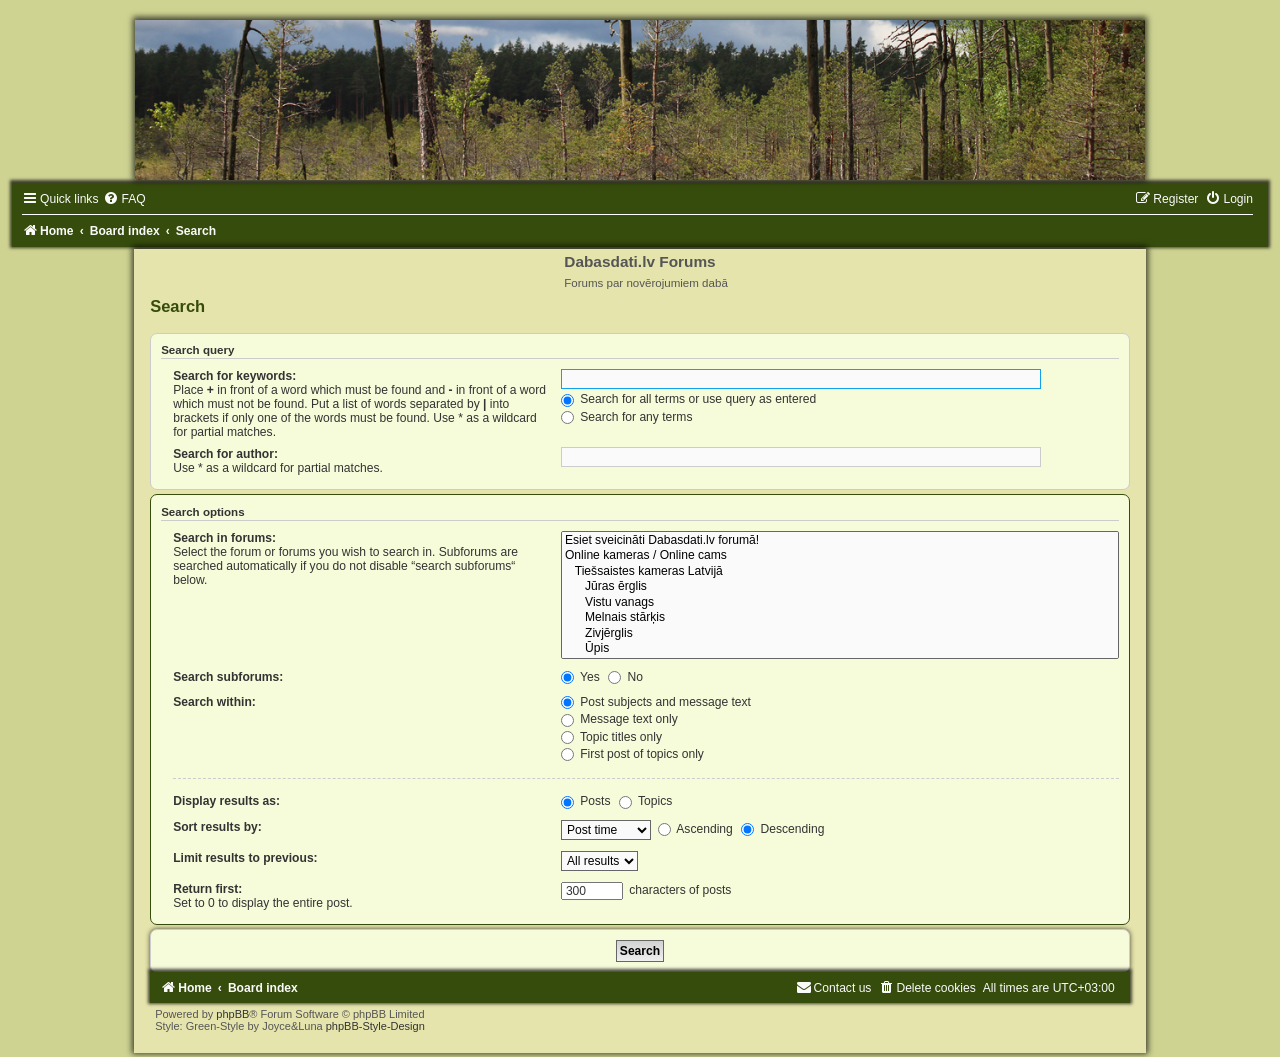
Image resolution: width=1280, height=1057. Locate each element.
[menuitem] (124, 199)
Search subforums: (228, 677)
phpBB (232, 1014)
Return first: (207, 889)
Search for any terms (627, 417)
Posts (586, 801)
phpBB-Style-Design (375, 1026)
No (625, 677)
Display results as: (226, 801)
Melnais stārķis (840, 618)
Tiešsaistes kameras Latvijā (840, 572)
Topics (645, 801)
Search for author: (225, 454)
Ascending (695, 829)
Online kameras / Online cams (840, 556)
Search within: (214, 702)
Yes (580, 677)
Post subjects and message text (656, 702)
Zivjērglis (840, 634)
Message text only (619, 719)
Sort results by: (217, 827)
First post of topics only (632, 754)
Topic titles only (611, 737)
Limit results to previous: (245, 858)
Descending (782, 829)
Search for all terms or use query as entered (688, 399)
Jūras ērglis (840, 587)
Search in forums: (224, 538)
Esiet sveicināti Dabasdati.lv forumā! (840, 541)
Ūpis (840, 649)
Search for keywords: (234, 376)
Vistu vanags (840, 603)
